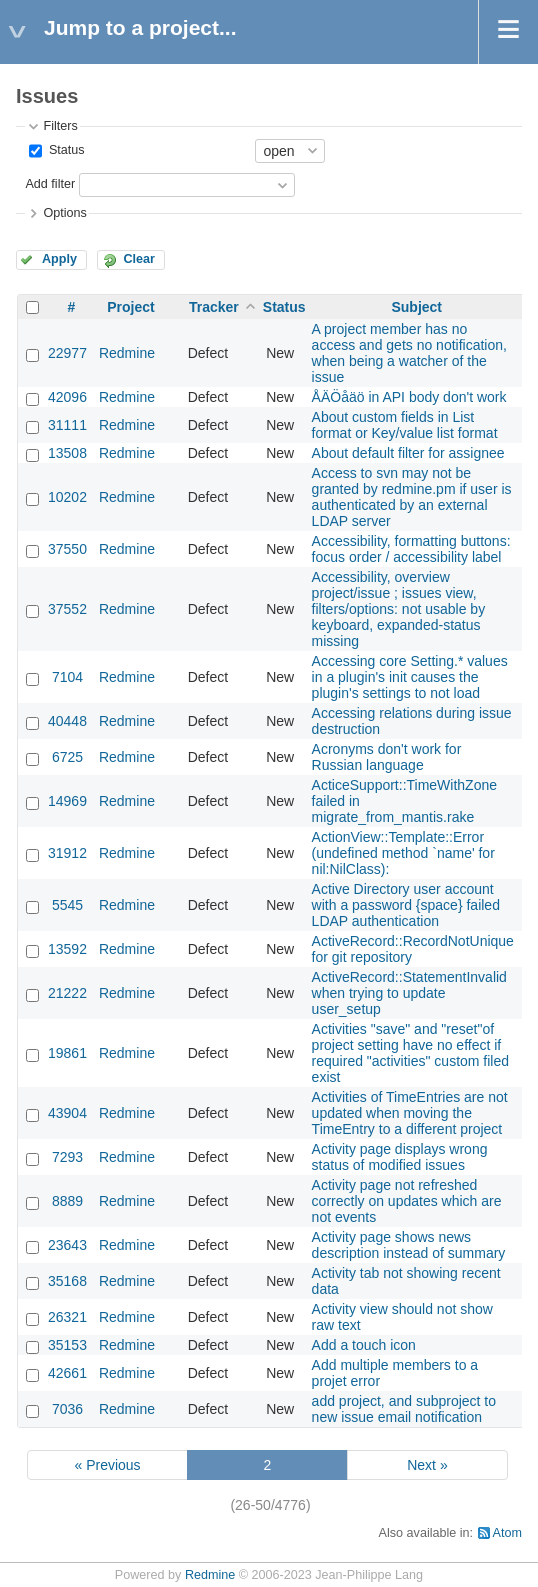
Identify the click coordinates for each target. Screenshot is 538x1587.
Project (130, 307)
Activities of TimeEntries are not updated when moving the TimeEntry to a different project (410, 1113)
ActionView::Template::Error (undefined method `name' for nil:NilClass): (403, 853)
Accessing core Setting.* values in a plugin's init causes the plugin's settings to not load (410, 677)
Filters (60, 126)
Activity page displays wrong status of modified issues (400, 1157)
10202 (67, 497)
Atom (507, 1533)
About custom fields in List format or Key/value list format (405, 425)
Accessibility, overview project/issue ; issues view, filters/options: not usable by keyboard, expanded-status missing (399, 609)
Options (64, 213)
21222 (67, 993)
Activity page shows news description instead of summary (409, 1245)
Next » (427, 1465)
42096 (67, 397)
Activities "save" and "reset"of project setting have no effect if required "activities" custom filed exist (410, 1053)
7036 (67, 1409)
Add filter (50, 184)
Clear (139, 259)
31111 (67, 425)
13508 (67, 453)
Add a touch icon (364, 1345)
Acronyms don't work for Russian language (387, 757)
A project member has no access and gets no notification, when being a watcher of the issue (409, 353)
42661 (67, 1373)
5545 (67, 905)
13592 (67, 949)
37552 (67, 609)
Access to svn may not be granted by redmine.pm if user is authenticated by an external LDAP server (412, 497)
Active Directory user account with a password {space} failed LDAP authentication (406, 905)
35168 (67, 1281)
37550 (67, 549)
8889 (67, 1201)
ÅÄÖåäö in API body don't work (409, 397)
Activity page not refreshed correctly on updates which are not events (407, 1201)
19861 (67, 1053)
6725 (67, 757)
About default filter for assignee (408, 453)
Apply (59, 259)
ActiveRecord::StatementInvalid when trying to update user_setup (409, 993)
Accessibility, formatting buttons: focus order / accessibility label (411, 549)
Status (64, 150)
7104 (67, 677)
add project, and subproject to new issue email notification (404, 1409)
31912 (67, 853)
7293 (67, 1157)
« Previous (107, 1465)
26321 (67, 1317)
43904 (67, 1113)
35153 (67, 1345)
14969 (67, 801)
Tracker (214, 307)
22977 (67, 353)
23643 (67, 1245)
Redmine (127, 353)
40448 (67, 721)
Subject (416, 307)
